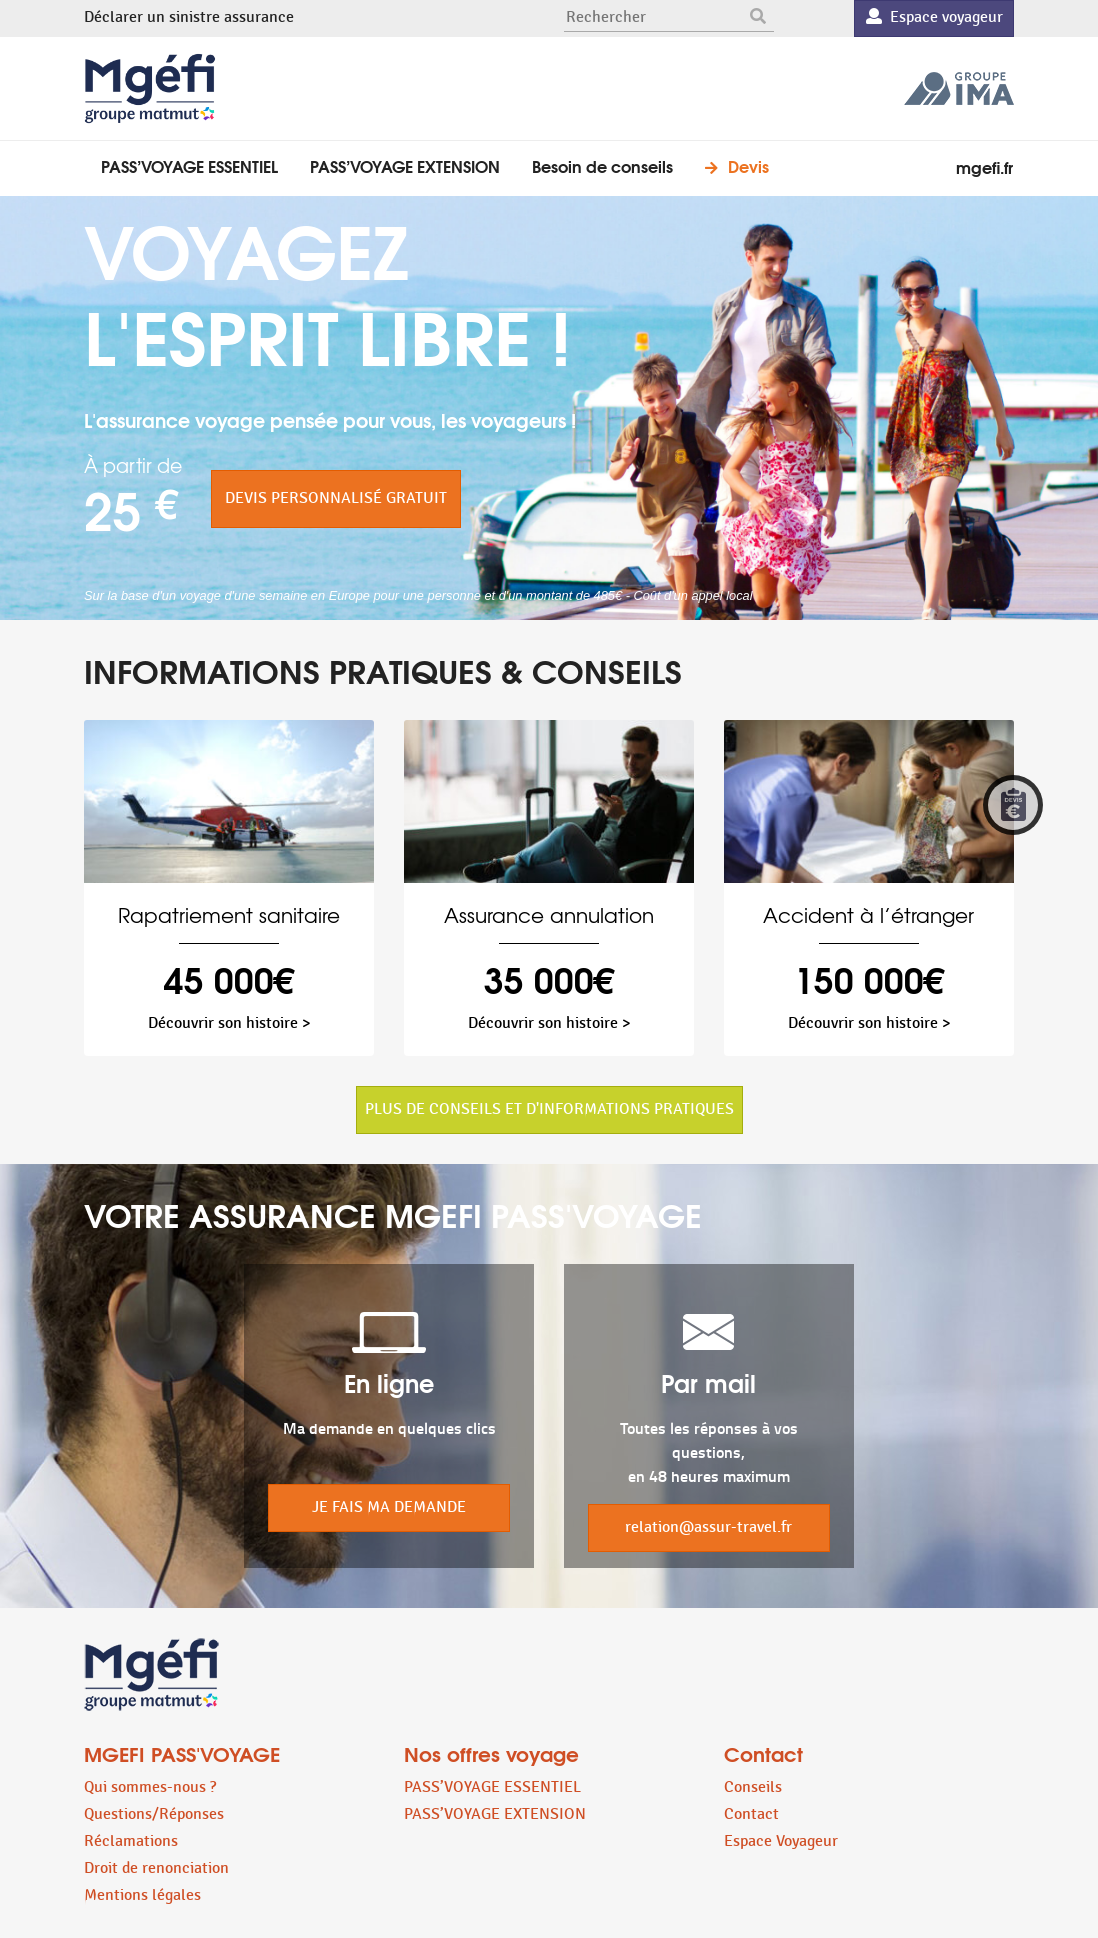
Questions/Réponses (154, 1814)
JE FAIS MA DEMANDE (389, 1507)
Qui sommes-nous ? (150, 1787)
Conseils (753, 1787)
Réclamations (131, 1841)
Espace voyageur (934, 17)
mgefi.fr (984, 166)
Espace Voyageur (781, 1841)
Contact (751, 1814)
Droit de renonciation (156, 1868)
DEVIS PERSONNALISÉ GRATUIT (336, 498)
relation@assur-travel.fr (708, 1527)
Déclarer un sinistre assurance (189, 17)
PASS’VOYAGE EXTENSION (405, 165)
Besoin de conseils (602, 165)
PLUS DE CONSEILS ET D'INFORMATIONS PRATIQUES (549, 1109)
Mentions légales (142, 1895)
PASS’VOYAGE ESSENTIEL (189, 165)
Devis (748, 165)
